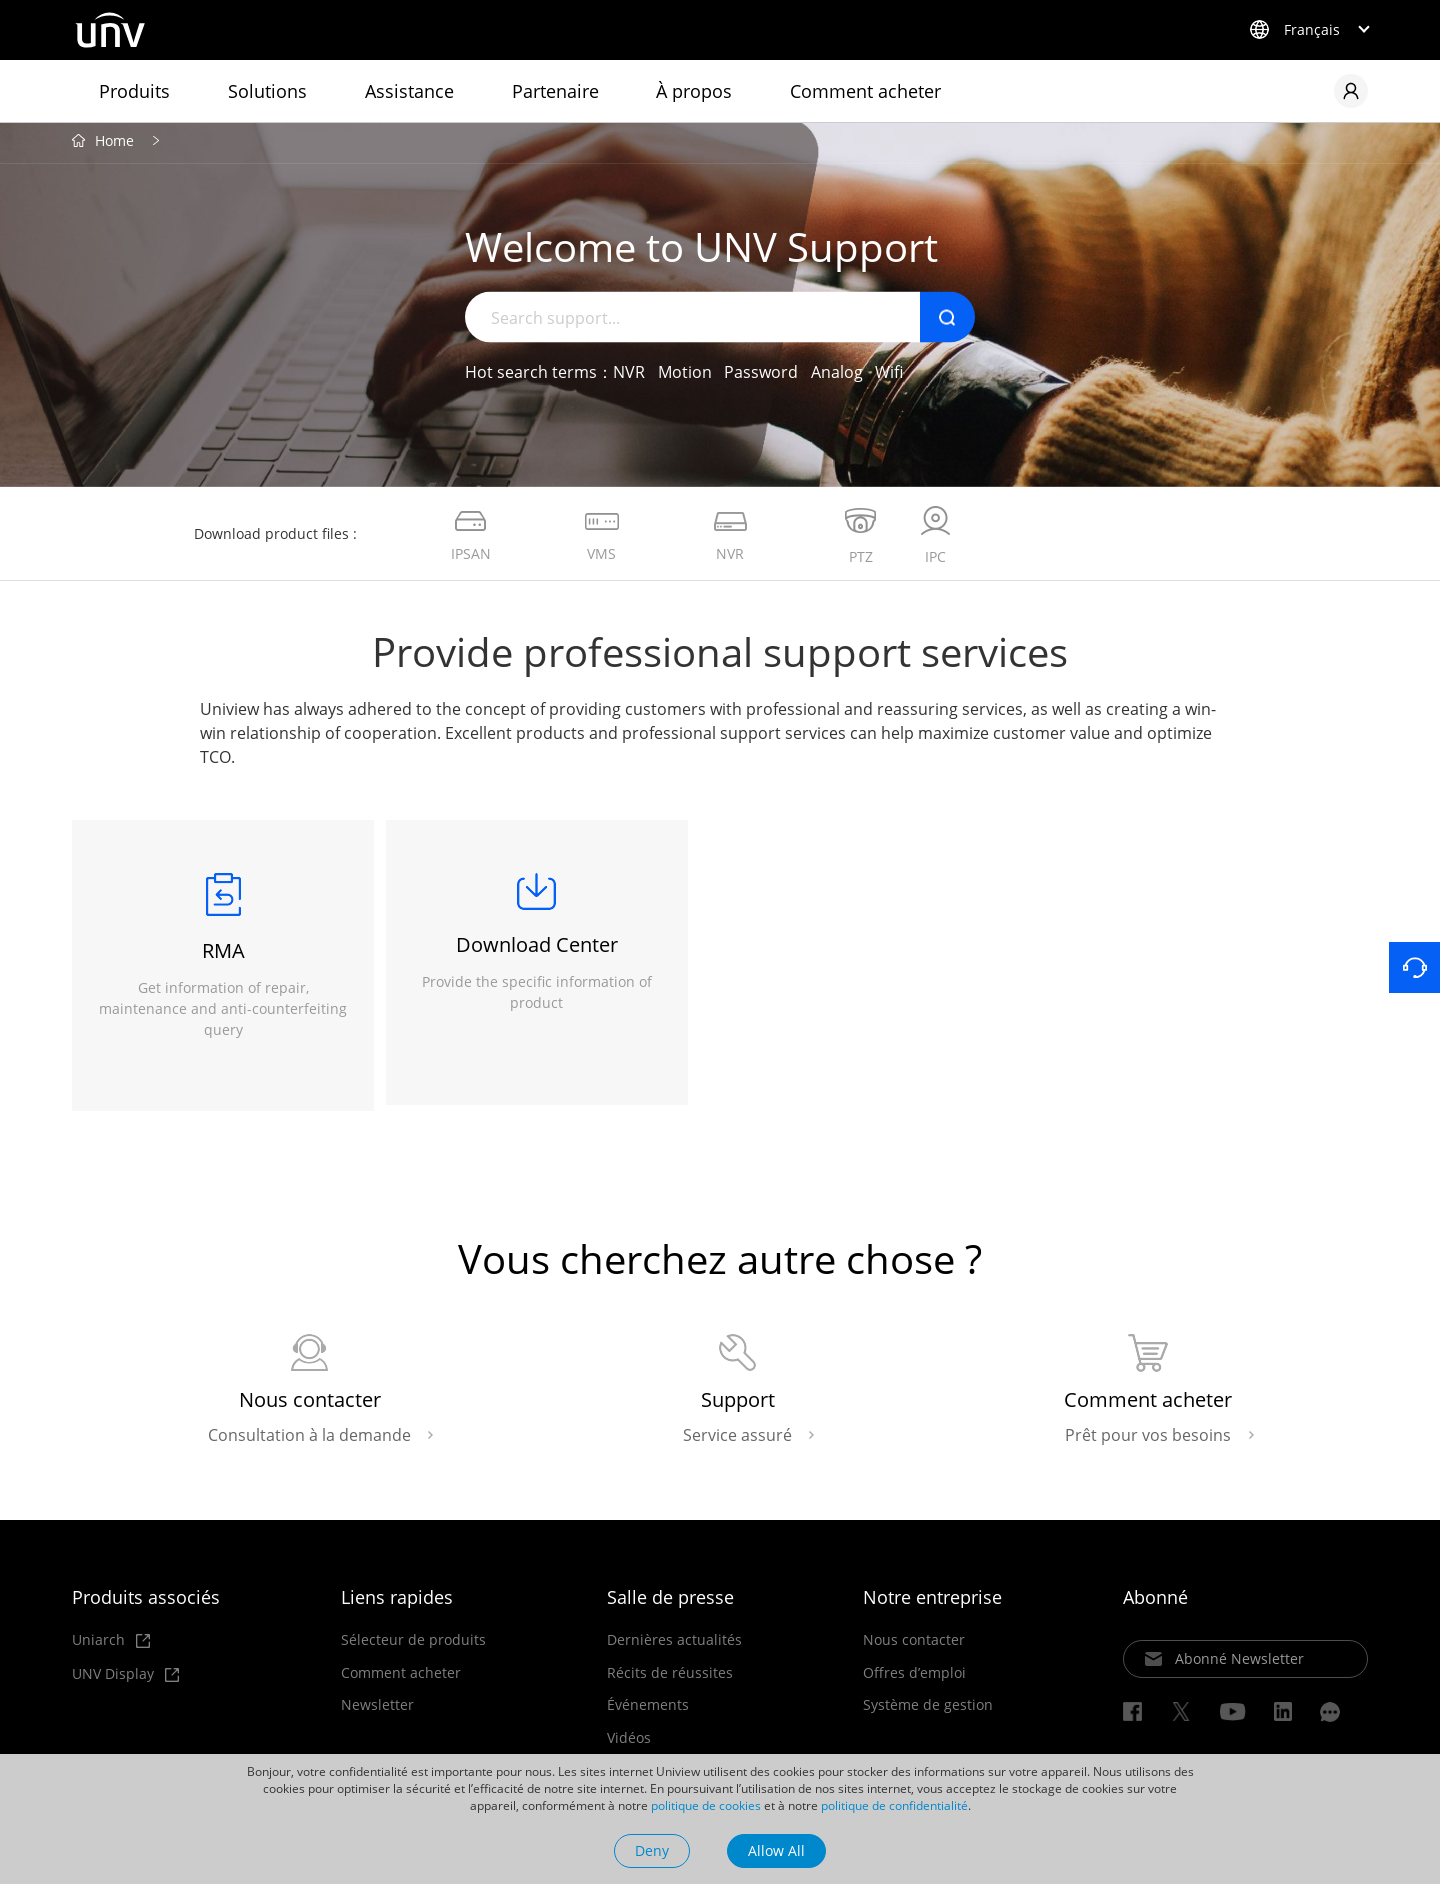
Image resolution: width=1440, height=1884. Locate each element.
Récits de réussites (670, 1681)
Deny (652, 1850)
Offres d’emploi (914, 1681)
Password (761, 376)
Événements (648, 1714)
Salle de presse (670, 1605)
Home (114, 145)
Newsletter (377, 1714)
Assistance (409, 91)
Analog (837, 376)
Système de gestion (928, 1714)
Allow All (776, 1850)
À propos (694, 91)
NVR (629, 376)
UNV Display (125, 1682)
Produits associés (146, 1605)
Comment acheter (865, 91)
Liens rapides (397, 1605)
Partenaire (555, 91)
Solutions (267, 91)
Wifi (889, 376)
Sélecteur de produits (413, 1648)
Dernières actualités (674, 1648)
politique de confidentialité (894, 1805)
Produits (134, 91)
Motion (685, 376)
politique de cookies (706, 1805)
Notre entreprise (932, 1605)
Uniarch (111, 1648)
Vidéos (629, 1746)
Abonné (1155, 1605)
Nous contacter (914, 1648)
